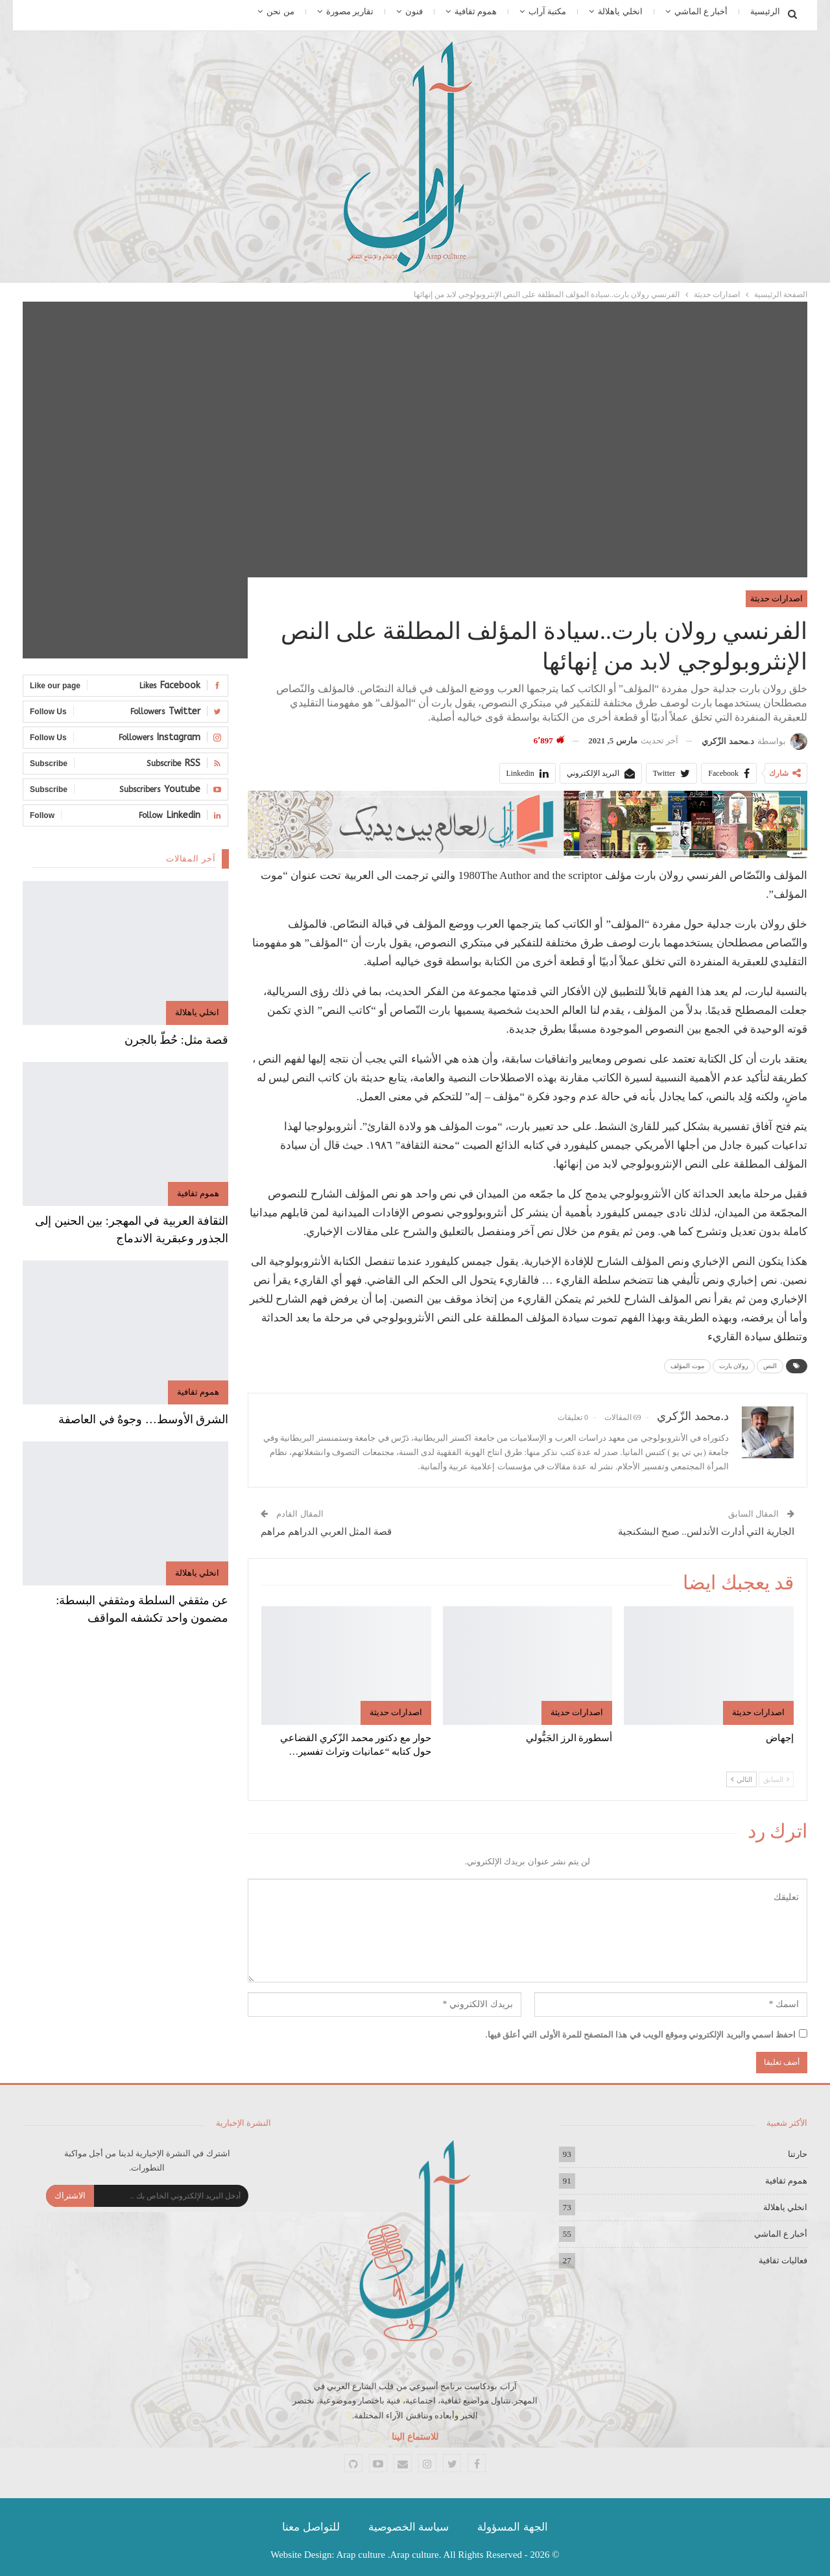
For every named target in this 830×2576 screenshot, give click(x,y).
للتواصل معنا (310, 2527)
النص (770, 1365)
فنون (414, 11)
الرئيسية (765, 11)
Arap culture (361, 2554)
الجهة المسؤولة (512, 2527)
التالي (741, 1779)
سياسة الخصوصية (408, 2527)
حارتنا (797, 2154)
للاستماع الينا (415, 2437)
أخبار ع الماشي (701, 11)
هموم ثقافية (476, 11)
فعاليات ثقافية (783, 2260)
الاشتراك (70, 2195)
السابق (776, 1779)
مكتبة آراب (547, 11)
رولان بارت (734, 1365)
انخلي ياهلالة (620, 11)
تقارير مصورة (350, 11)
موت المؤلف (687, 1365)
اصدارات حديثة (776, 598)
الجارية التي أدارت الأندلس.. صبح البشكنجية (706, 1531)
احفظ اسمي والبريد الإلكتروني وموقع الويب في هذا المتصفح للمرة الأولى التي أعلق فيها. (641, 2035)
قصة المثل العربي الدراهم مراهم (326, 1531)
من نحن (280, 11)
